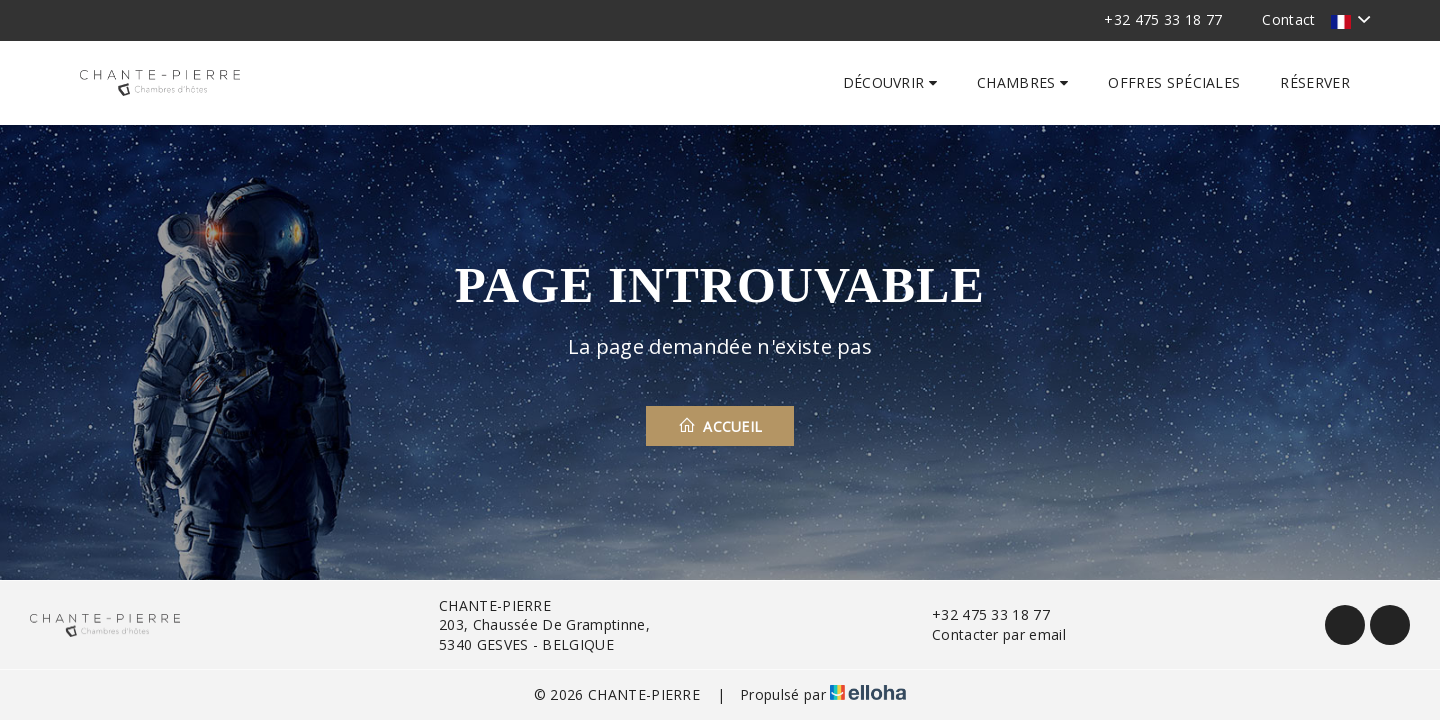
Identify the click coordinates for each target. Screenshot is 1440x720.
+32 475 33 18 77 (979, 614)
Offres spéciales (1174, 82)
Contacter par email (987, 634)
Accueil (720, 426)
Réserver (1315, 82)
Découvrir (890, 82)
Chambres (1022, 82)
